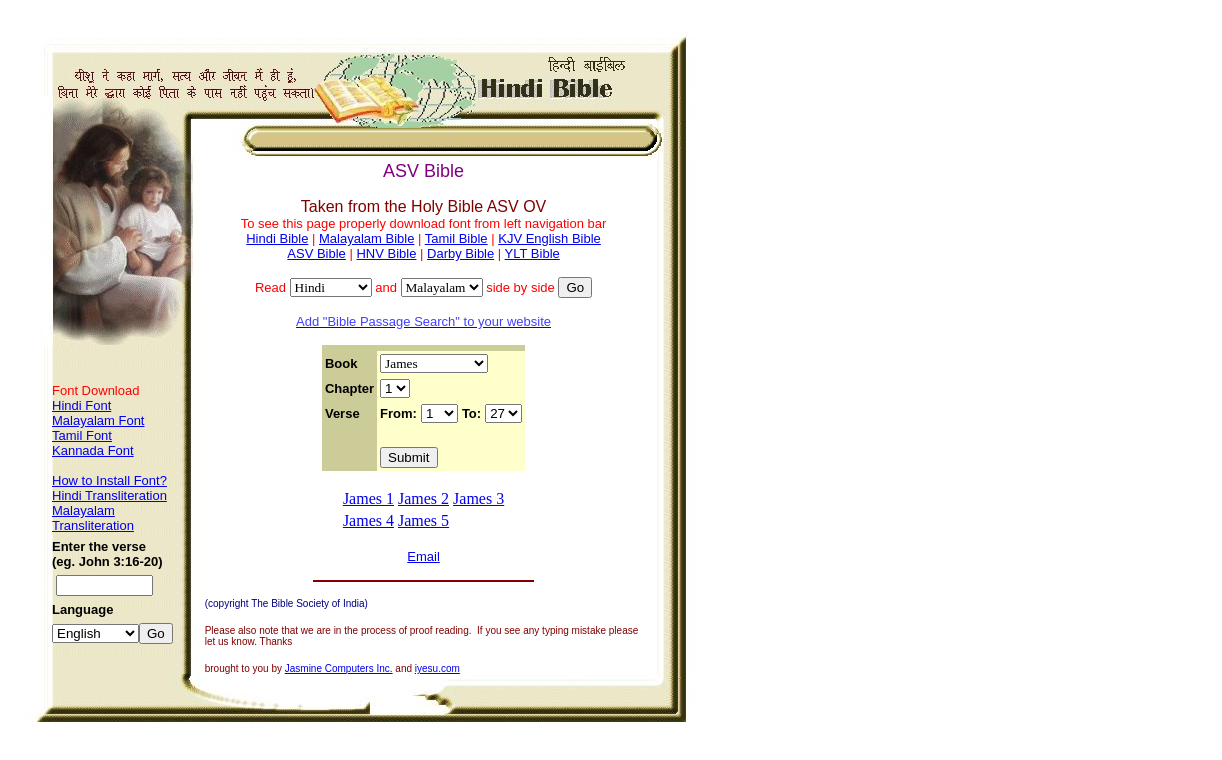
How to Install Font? (109, 480)
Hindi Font (81, 405)
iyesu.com (437, 668)
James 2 (423, 498)
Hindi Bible (277, 238)
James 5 (423, 520)
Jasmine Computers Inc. (339, 668)
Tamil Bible (456, 238)
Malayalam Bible (366, 238)
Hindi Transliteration (109, 495)
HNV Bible (386, 253)
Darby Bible (460, 253)
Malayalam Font (98, 420)
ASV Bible (316, 253)
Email (423, 556)
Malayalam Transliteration (93, 518)
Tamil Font (82, 435)
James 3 (478, 498)
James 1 (368, 498)
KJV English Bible (549, 238)
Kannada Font (93, 450)
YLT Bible (532, 253)
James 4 (368, 520)
